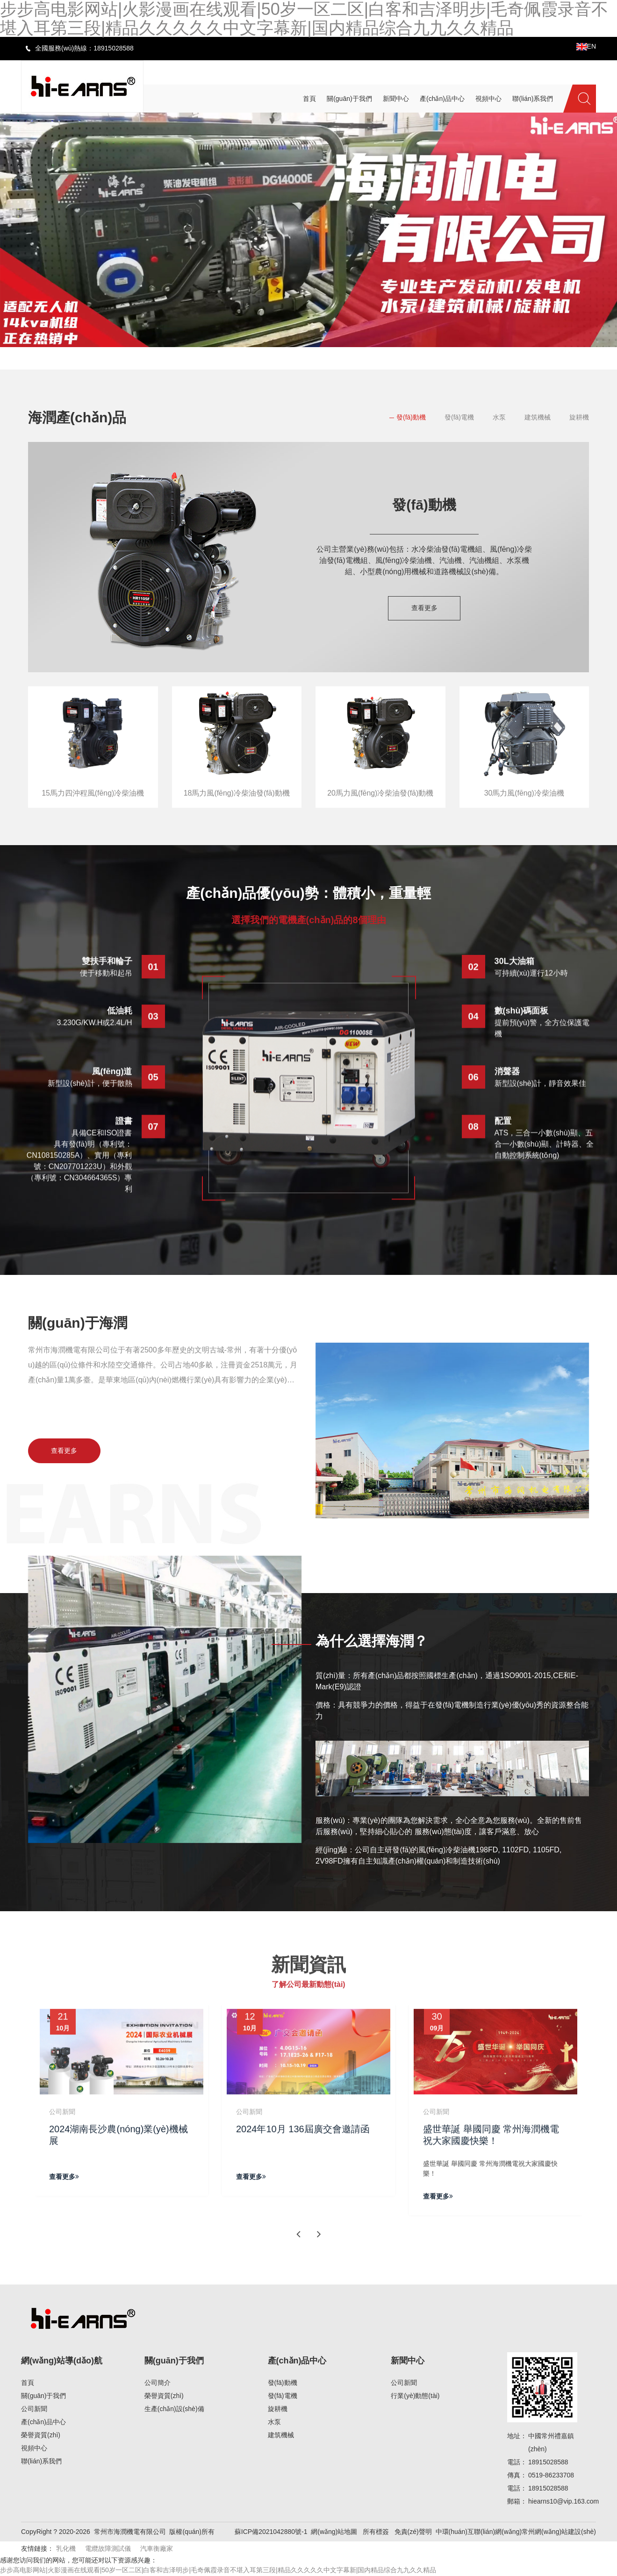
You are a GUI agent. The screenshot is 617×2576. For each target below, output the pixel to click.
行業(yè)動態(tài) (415, 2396)
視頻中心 (34, 2449)
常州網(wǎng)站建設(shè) (559, 2532)
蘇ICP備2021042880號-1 (271, 2532)
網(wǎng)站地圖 (334, 2532)
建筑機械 (537, 417)
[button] (276, 354)
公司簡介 (157, 2383)
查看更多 (424, 608)
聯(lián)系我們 (41, 2462)
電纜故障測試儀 (108, 2549)
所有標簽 (376, 2532)
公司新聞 (34, 2409)
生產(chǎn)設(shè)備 (174, 2409)
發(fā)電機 (459, 417)
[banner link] (308, 230)
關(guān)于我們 (43, 2396)
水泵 (499, 417)
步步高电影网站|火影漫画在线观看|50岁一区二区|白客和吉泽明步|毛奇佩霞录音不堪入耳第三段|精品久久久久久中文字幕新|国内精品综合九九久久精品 (218, 2571)
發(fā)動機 (411, 417)
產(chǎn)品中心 (43, 2423)
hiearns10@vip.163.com (563, 2502)
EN (586, 46)
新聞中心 (407, 2361)
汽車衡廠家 (156, 2549)
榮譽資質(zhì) (40, 2436)
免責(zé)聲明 (413, 2532)
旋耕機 (579, 417)
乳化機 (66, 2549)
